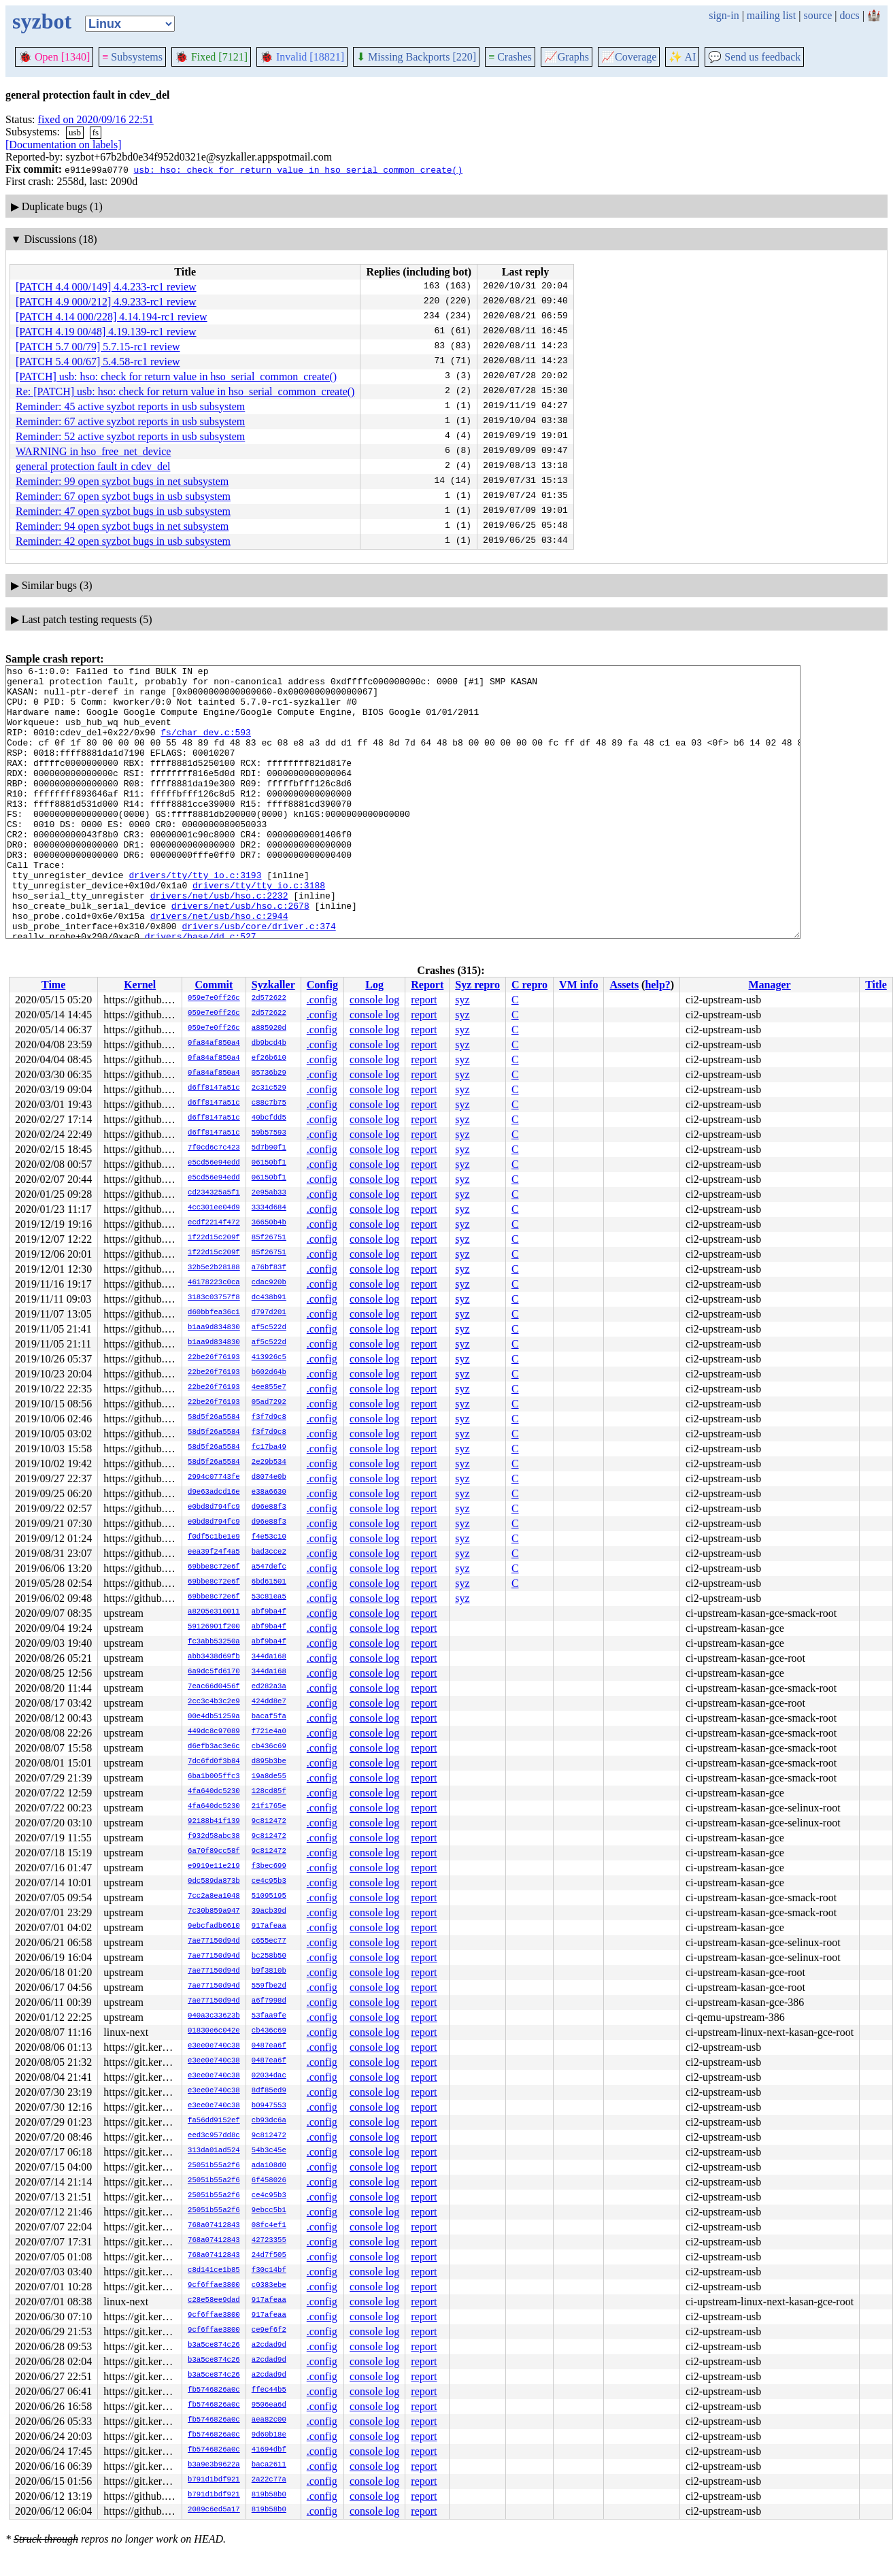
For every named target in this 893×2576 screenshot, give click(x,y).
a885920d (269, 1028)
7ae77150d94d (214, 1941)
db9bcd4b (269, 1043)
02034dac (269, 2076)
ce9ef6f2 (269, 2330)
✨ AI (682, 57)
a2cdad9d (269, 2345)
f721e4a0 (269, 1732)
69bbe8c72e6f (214, 1567)
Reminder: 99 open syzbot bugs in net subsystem (122, 481)
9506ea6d (269, 2405)
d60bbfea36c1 (214, 1313)
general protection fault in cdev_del (93, 466)
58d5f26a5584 (214, 1417)
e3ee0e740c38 (214, 2046)
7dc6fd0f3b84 (214, 1762)
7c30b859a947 (214, 1911)
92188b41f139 (214, 1821)
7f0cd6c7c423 (214, 1148)
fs (95, 132)
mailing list (771, 15)
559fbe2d (269, 1986)
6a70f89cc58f (214, 1851)
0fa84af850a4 (214, 1043)
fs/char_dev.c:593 (206, 746)
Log (374, 984)
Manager (770, 984)
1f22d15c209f (214, 1238)
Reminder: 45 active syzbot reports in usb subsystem (130, 406)
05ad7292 (269, 1402)
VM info (578, 984)
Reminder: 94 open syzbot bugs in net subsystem (122, 526)
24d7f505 (269, 2255)
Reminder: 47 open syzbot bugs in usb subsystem (123, 511)
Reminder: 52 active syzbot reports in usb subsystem (130, 436)
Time (53, 984)
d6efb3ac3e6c (214, 1747)
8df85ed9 (269, 2091)
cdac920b (269, 1283)
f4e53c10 (269, 1537)
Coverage (628, 57)
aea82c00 (269, 2420)
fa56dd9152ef (214, 2121)
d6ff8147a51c (214, 1088)
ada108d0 (269, 2166)
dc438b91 (269, 1298)
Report (427, 984)
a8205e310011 (214, 1612)
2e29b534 (269, 1462)
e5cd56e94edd (214, 1163)
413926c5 (269, 1357)
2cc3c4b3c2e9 (214, 1702)
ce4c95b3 (269, 1881)
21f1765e (269, 1806)
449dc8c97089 (214, 1732)
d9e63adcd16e (214, 1492)
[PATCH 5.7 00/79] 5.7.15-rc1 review (98, 346)
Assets (624, 984)
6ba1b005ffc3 (214, 1777)
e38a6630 (269, 1492)
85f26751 (269, 1238)
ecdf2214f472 (214, 1223)
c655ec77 (269, 1941)
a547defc (269, 1567)
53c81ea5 (269, 1597)
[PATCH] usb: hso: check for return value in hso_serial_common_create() (176, 376)
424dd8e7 (269, 1702)
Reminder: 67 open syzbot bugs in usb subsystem (123, 496)
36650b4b (269, 1223)
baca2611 (269, 2465)
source (818, 15)
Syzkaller (273, 984)
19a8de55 (269, 1777)
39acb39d (269, 1911)
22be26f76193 (214, 1357)
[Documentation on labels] (63, 144)
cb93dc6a (269, 2121)
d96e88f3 (269, 1507)
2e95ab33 (269, 1193)
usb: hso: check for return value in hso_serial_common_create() (297, 169)
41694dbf (269, 2450)
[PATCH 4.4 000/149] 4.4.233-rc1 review (106, 286)
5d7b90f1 (269, 1148)
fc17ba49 (269, 1447)
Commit (214, 984)
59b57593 (269, 1133)
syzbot (41, 21)
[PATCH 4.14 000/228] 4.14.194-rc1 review (111, 316)
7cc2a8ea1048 (214, 1896)
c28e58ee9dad (214, 2300)
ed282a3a (269, 1687)
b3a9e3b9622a (214, 2465)
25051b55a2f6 (214, 2166)
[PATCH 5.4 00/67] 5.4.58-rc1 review (98, 361)
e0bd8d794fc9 (214, 1507)
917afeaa (269, 1926)
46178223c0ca (214, 1283)
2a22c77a (269, 2480)
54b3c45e (269, 2151)
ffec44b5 (269, 2390)
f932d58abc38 (214, 1836)
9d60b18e (269, 2435)
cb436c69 (269, 1747)
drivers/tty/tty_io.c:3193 (195, 917)
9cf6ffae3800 (214, 2285)
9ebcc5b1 (269, 2210)
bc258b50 (269, 1956)
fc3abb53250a (214, 1642)
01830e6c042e (214, 2031)
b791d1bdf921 (214, 2480)
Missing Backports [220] (416, 57)
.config (322, 999)
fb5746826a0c (214, 2390)
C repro (529, 984)
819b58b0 (269, 2495)
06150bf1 (269, 1163)
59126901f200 (214, 1627)
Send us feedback (754, 57)
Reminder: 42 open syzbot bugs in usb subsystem (123, 541)
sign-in (724, 15)
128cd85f (269, 1791)
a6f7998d (269, 2001)
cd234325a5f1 (214, 1193)
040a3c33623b (214, 2016)
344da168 (269, 1657)
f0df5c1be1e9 (214, 1537)
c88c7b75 (269, 1103)
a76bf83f (269, 1268)
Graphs (566, 57)
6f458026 (269, 2181)
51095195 (269, 1896)
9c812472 (269, 1821)
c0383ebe (269, 2285)
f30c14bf (269, 2270)
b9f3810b (269, 1971)
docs (849, 15)
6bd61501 (269, 1582)
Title (876, 984)
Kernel (140, 984)
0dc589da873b (214, 1881)
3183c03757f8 (214, 1298)
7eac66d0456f (214, 1687)
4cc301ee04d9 (214, 1208)
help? (657, 984)
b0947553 (269, 2106)
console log (374, 999)
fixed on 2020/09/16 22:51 (96, 119)
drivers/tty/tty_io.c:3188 (258, 930)
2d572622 (269, 998)
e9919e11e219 (214, 1866)
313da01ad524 (214, 2151)
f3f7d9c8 (269, 1417)
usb (75, 132)
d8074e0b (269, 1477)
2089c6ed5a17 (214, 2510)
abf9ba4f (269, 1612)
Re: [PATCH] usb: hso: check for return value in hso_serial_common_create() (185, 391)
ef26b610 (269, 1058)
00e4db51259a (214, 1717)
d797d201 (269, 1313)
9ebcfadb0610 (214, 1926)
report (424, 999)
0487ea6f (269, 2046)
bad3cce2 (269, 1552)
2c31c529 (269, 1088)
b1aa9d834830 (214, 1328)
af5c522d (269, 1328)
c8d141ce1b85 (214, 2270)
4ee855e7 (269, 1387)
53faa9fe (269, 2016)
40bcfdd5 (269, 1118)
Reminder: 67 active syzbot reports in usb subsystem (130, 421)
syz (462, 999)
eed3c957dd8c (214, 2136)
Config (322, 984)
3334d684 (269, 1208)
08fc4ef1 (269, 2225)
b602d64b (269, 1372)
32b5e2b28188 (214, 1268)
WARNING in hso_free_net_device (93, 451)
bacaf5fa (269, 1717)
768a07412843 (214, 2225)
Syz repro (477, 984)
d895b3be (269, 1762)
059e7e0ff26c (214, 998)
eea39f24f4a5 (214, 1552)
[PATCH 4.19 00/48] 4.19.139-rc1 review (106, 331)
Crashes (510, 57)
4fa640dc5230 (214, 1791)
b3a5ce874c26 (214, 2345)
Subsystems (132, 57)
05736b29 (269, 1073)
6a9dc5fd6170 (214, 1672)
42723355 (269, 2240)
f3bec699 (269, 1866)
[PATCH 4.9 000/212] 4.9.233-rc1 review (106, 301)
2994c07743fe (214, 1477)
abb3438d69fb (214, 1657)
